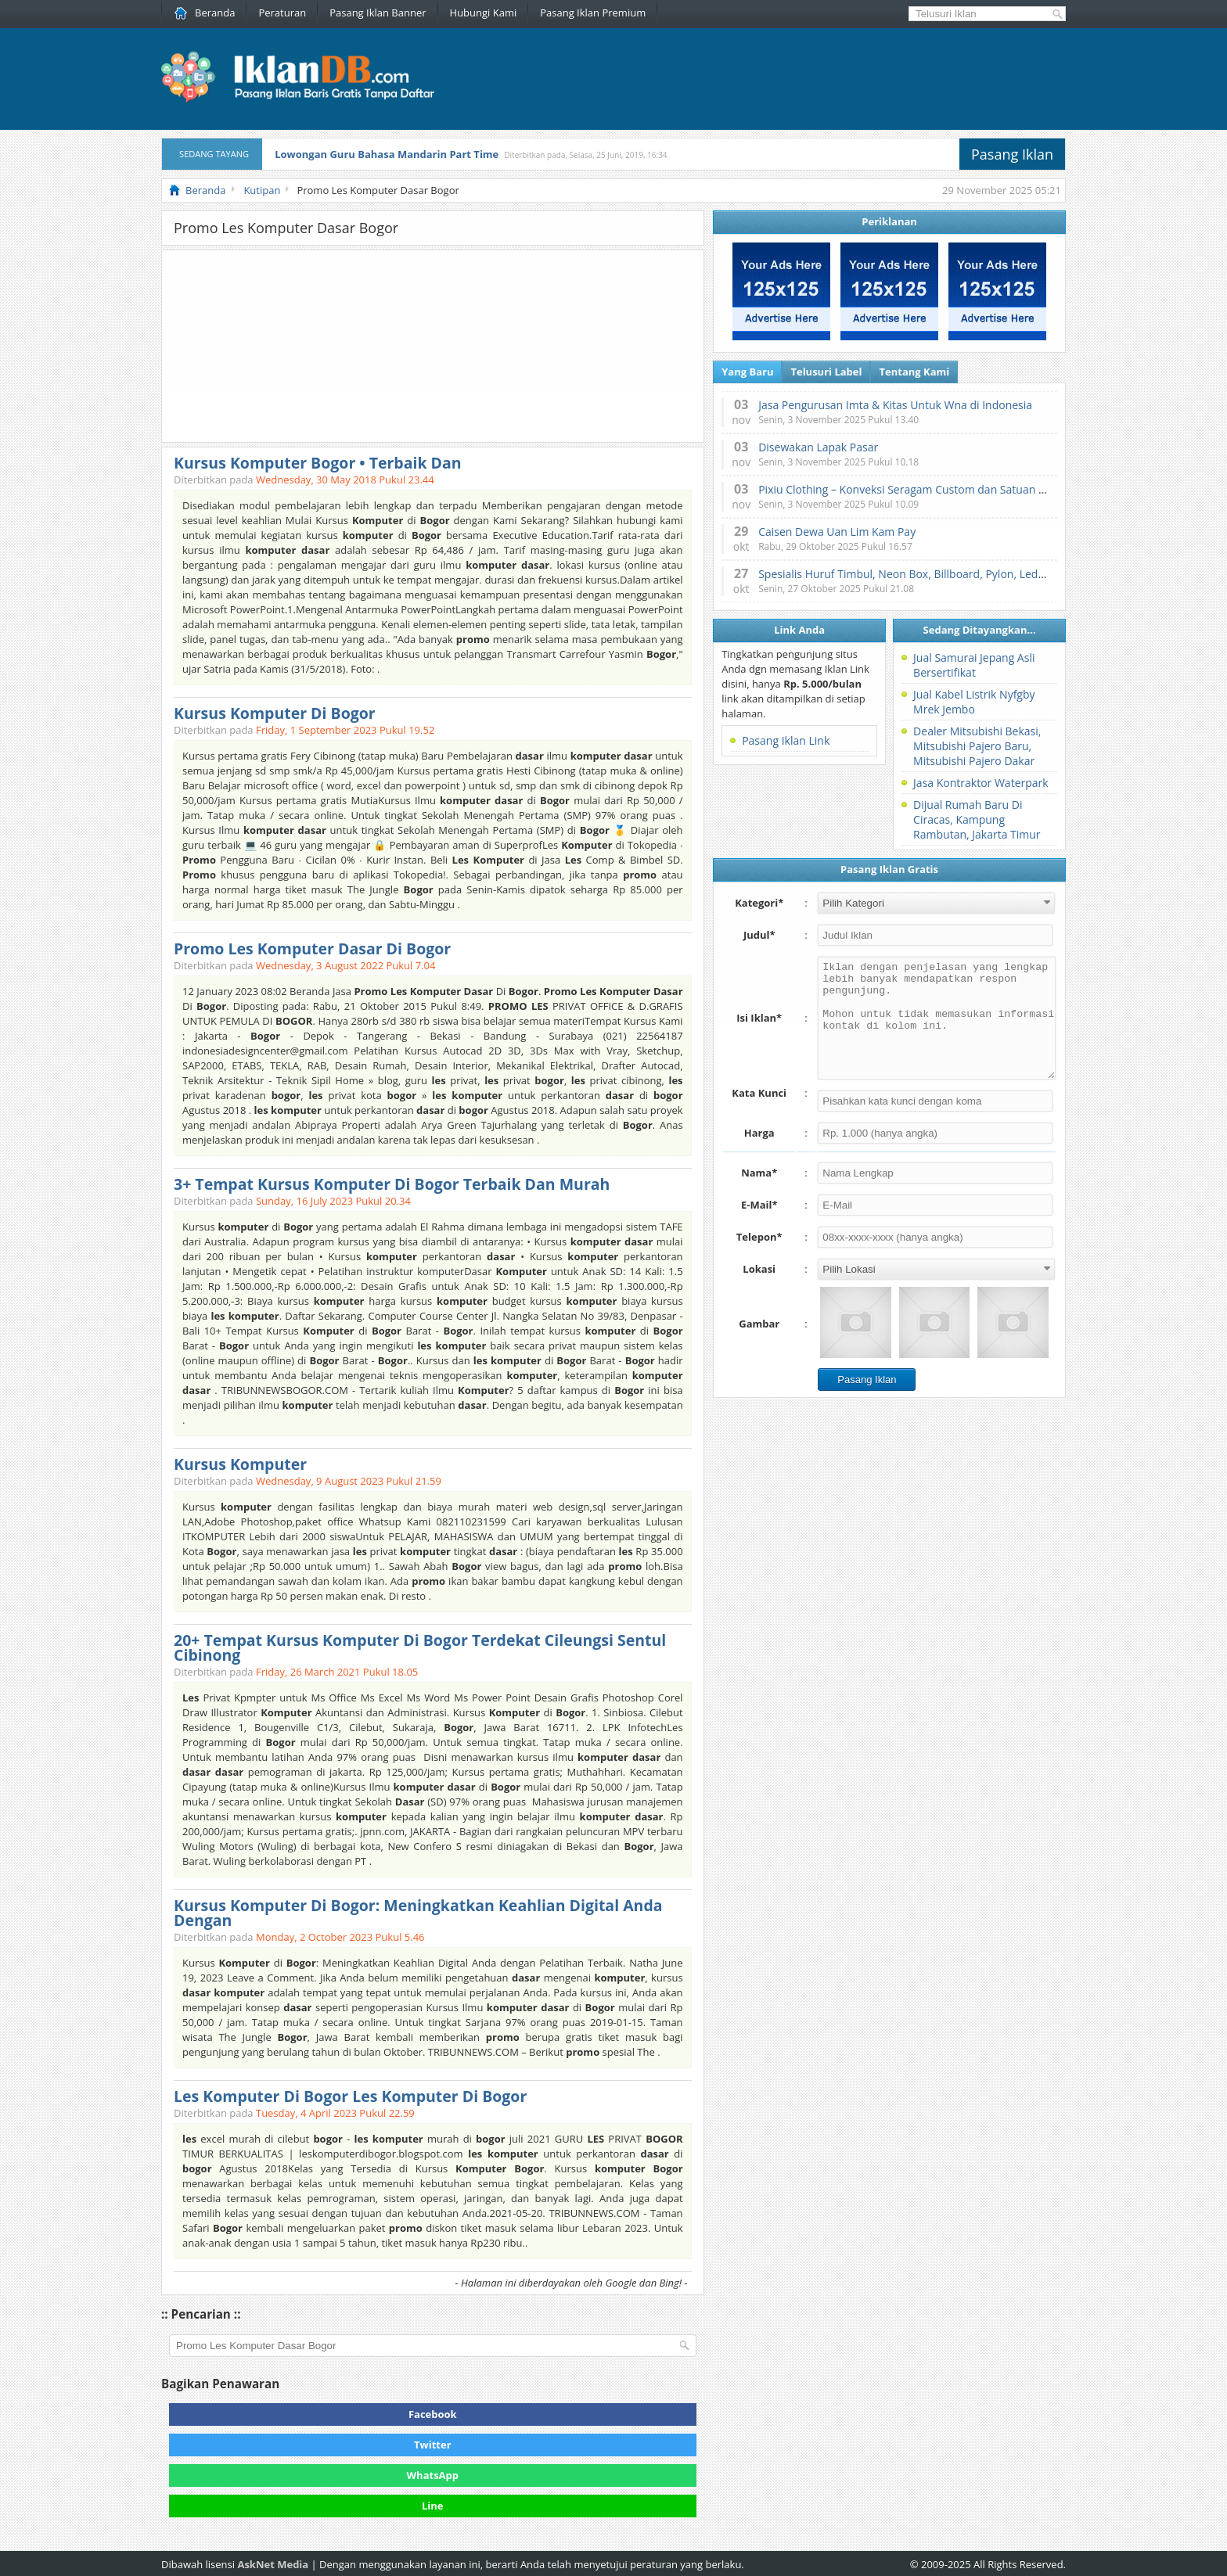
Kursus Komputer (240, 1464)
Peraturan (282, 12)
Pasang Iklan (1012, 154)
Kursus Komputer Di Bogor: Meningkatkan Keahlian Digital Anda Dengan (418, 1913)
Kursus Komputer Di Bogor (275, 713)
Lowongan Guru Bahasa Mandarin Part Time (386, 154)
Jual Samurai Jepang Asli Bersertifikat (973, 665)
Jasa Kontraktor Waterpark (981, 782)
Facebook (432, 2414)
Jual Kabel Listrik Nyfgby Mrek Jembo (973, 702)
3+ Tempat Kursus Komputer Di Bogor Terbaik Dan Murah (392, 1184)
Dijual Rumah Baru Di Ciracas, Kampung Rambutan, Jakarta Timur (976, 819)
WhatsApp (433, 2475)
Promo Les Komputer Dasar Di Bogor (312, 948)
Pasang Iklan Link (785, 740)
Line (433, 2506)
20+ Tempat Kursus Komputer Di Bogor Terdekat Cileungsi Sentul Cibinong (420, 1647)
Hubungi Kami (483, 12)
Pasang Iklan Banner (377, 12)
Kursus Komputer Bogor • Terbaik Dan (318, 462)
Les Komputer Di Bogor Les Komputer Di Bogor (350, 2096)
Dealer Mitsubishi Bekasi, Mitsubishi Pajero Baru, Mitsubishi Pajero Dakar (977, 746)
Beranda (205, 12)
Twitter (433, 2445)
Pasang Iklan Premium (593, 12)
